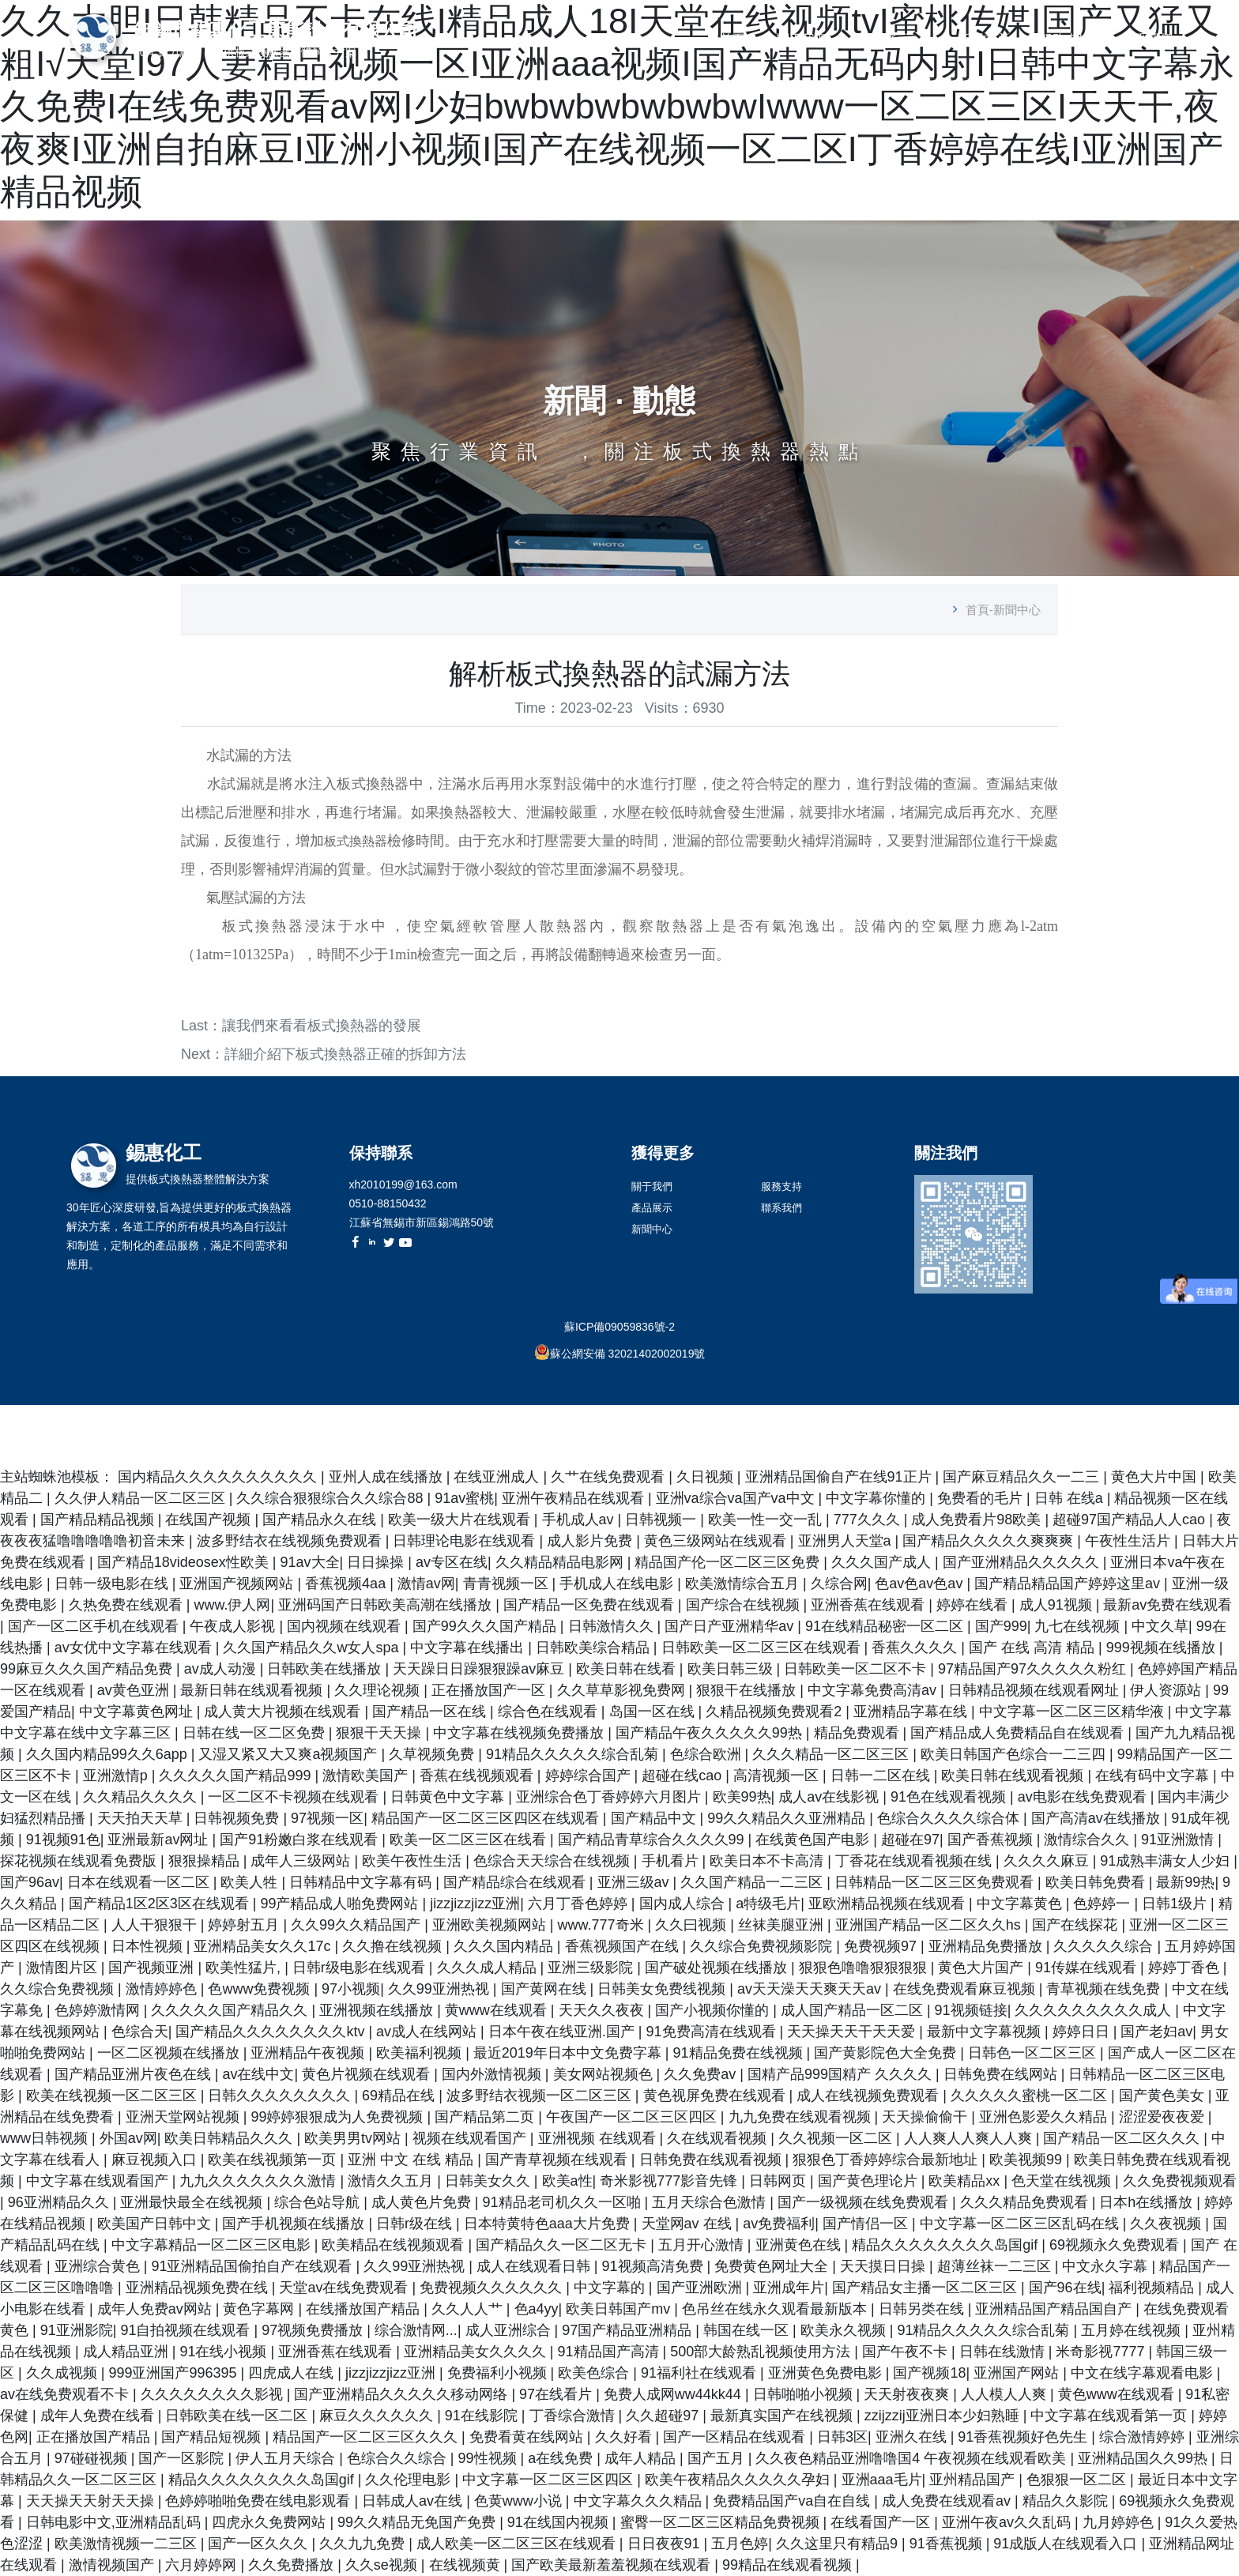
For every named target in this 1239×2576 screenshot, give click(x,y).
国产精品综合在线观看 (516, 1882)
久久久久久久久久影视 (214, 2394)
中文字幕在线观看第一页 (1110, 2415)
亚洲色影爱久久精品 (1045, 2117)
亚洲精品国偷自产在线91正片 (840, 1477)
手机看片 (672, 1861)
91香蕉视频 (947, 2544)
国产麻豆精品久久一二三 (1023, 1477)
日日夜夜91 (665, 2544)
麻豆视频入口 (156, 2159)
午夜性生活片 (1129, 1541)
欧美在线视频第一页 (274, 2159)
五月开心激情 (703, 2245)
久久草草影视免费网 (623, 1690)
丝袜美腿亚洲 (782, 1925)
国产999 (1001, 1626)
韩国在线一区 (748, 2330)
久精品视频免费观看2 (775, 1711)
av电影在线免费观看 (1084, 1797)
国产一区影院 (183, 2458)
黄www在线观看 (498, 2010)
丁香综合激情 (574, 2415)
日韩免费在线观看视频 (712, 2159)
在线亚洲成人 (498, 1477)
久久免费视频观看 (1180, 2181)
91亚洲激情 (1179, 1839)
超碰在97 (910, 1839)
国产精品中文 (655, 1818)
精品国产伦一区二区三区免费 (729, 1562)
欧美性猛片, (244, 1967)
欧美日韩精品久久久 (230, 2138)
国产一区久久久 (259, 2544)
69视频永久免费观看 (1116, 2245)
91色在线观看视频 (950, 1797)
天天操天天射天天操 (92, 2501)
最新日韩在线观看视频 (253, 1690)
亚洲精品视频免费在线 (199, 2287)
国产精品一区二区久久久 (1123, 2138)
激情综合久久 (1088, 1839)
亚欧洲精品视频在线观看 (888, 1903)
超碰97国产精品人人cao (1131, 1519)
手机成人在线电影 (618, 1583)
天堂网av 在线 (689, 2223)
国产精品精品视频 (99, 1519)
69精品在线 (400, 2095)
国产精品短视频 (213, 2437)
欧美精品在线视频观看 (395, 2245)
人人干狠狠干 (156, 1925)
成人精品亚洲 (127, 2351)
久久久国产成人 (883, 1562)
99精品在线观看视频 (789, 2565)
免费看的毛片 (981, 1498)
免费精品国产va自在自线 (793, 2501)
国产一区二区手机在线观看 (95, 1626)
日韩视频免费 (238, 1818)
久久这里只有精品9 (839, 2544)
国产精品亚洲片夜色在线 (135, 2074)
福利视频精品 (1153, 2287)
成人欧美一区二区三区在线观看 (518, 2544)
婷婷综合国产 (590, 1775)
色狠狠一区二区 (1078, 2479)
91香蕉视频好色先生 (1024, 2437)
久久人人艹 (469, 2309)
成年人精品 (642, 2458)
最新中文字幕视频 (986, 2031)
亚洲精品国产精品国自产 (1055, 2309)
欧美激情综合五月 (744, 1583)
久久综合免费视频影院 (763, 1946)
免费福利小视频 (499, 2373)
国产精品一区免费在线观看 (590, 1605)
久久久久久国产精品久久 (231, 2010)
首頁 (732, 39)
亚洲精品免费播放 (987, 1946)
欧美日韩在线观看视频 (1014, 1775)
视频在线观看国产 (471, 2138)
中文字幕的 (611, 2287)
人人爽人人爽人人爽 (970, 2138)
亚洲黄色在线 (800, 2245)
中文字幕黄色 (1021, 1903)
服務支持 (1065, 39)
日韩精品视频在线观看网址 (1035, 1690)
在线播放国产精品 (365, 2309)
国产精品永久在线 (321, 1519)
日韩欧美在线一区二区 (238, 2415)
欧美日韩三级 (732, 1669)
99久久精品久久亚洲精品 (788, 1818)
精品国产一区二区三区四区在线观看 (487, 1818)
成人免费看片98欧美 (978, 1519)
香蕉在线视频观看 (478, 1775)
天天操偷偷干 (926, 2117)
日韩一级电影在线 (113, 1583)
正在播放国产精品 (95, 2437)
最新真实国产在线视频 (783, 2415)
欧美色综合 (595, 2373)
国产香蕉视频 (992, 1839)
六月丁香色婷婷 (579, 1903)
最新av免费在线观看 (1167, 1605)
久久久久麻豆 (1048, 1861)
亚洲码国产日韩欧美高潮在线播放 (386, 1605)
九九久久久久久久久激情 (259, 2181)
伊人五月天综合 (287, 2458)
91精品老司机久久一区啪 (564, 2202)
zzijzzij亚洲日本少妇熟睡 (943, 2415)
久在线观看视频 (718, 2138)
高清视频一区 (778, 1775)
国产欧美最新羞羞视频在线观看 (612, 2565)
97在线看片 (557, 2394)
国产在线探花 (1076, 1925)
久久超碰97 (664, 2415)
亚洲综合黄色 (99, 2266)
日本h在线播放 (1147, 2202)
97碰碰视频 (93, 2458)
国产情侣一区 (867, 2223)
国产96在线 (1065, 2287)
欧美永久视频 (845, 2330)
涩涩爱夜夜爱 (1163, 2117)
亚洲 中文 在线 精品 (412, 2159)
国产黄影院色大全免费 (887, 2053)
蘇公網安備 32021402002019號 (628, 1353)
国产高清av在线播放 (1097, 1818)
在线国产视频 (209, 1519)
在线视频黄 (466, 2565)
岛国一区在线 (654, 1711)
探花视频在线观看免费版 (80, 1861)
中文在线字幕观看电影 (1144, 2373)
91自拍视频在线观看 (187, 2330)
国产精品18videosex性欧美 (185, 1562)
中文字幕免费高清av (874, 1690)
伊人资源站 (1167, 1690)
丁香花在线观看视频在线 (915, 1861)
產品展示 (884, 39)
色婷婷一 (1103, 1903)
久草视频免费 (433, 1754)
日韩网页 (779, 2181)
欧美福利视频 (420, 2053)
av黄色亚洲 (135, 1690)
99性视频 (489, 2458)
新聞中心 (983, 39)
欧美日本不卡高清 (768, 1861)
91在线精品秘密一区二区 (886, 1626)
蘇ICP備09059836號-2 (619, 1326)
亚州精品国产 (974, 2479)
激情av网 (426, 1583)
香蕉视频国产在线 (624, 1946)
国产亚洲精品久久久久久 (1023, 1562)
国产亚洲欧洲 (701, 2287)
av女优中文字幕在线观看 (135, 1647)
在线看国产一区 (882, 2522)
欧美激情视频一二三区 (128, 2544)
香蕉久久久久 (916, 1647)
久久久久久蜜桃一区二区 (1031, 2095)
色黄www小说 (520, 2501)
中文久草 (1160, 1626)
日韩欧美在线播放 (326, 1669)
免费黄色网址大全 (773, 2266)
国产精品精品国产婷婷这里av (1069, 1583)
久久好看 (625, 2437)
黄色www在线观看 (1118, 2394)
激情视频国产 (113, 2565)
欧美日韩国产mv (620, 2309)
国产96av (29, 1882)
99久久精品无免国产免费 (418, 2522)
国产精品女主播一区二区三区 (926, 2287)
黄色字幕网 (260, 2309)
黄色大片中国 (1155, 1477)
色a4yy (536, 2309)
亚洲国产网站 (1018, 2373)
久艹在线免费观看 (609, 1477)
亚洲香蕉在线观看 (869, 1605)
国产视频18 (929, 2373)
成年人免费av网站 (156, 2309)
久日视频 (706, 1477)
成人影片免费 (591, 1541)
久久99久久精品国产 (357, 1925)
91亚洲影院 (76, 2330)
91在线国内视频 (559, 2522)
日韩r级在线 (416, 2223)
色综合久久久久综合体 (950, 1818)
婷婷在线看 (973, 1605)
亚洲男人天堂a (846, 1541)
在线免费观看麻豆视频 (966, 1989)
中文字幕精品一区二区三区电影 (212, 2245)
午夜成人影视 (234, 1626)
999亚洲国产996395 (174, 2373)
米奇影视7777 (1102, 2351)
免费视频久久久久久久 (493, 2287)
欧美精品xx (966, 2181)
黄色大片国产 (982, 1967)
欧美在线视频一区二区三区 (113, 2095)
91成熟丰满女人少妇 (1166, 1861)
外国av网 (128, 2138)
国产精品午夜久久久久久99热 (711, 1733)
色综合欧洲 (707, 1754)
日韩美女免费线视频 (663, 1989)
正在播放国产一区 (490, 1690)
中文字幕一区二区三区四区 (549, 2479)
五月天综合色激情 (711, 2202)
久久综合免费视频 (59, 1989)
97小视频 (351, 1989)
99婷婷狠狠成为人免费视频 (338, 2117)
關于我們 (802, 39)
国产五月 (717, 2458)
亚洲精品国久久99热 (1144, 2458)
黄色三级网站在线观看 (717, 1541)
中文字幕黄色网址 (138, 1711)
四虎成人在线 (292, 2373)
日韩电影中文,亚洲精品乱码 (115, 2522)
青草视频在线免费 (1105, 1989)
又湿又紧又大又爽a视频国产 (289, 1754)
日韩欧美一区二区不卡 (857, 1669)
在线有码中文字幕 (1154, 1775)
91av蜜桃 (464, 1498)
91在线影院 (483, 2415)
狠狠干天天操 (380, 1733)
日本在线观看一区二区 (140, 1882)
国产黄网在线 (545, 1989)
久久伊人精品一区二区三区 (142, 1498)
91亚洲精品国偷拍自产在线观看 (253, 2266)
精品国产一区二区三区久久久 (367, 2437)
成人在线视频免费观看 (869, 2095)
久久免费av (702, 2074)
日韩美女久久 (489, 2181)
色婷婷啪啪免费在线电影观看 (259, 2501)
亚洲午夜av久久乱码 (1008, 2522)
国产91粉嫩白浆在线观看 (301, 1839)
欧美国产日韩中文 (156, 2223)
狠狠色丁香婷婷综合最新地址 (887, 2159)
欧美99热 (742, 1797)
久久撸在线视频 (394, 1946)
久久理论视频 (379, 1690)
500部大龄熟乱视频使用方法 (762, 2351)
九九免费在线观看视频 (802, 2117)
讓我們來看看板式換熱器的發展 (321, 1026)
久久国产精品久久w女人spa (312, 1647)
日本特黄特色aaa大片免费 (549, 2223)
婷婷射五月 (245, 1925)
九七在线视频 (1079, 1626)
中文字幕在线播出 (469, 1647)
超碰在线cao (683, 1775)
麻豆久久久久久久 (378, 2415)
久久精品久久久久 (142, 1797)
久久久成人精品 (488, 1967)
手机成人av (580, 1519)
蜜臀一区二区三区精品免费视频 (721, 2522)
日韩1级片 (1176, 1903)
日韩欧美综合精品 (594, 1647)
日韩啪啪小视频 (805, 2394)
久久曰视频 (692, 1925)
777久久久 (869, 1519)
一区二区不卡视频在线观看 (295, 1797)
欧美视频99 (1027, 2159)
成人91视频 (1057, 1605)
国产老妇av (1156, 2031)
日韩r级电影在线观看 (360, 1967)
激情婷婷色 (163, 1989)
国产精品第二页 (486, 2117)
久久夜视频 (1167, 2223)
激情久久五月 (392, 2181)
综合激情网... (416, 2330)
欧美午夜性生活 (413, 1861)
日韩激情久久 (612, 1626)
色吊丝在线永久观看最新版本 (776, 2309)
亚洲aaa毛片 (882, 2479)
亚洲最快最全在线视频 (193, 2202)
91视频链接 (971, 2010)
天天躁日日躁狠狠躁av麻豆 (480, 1669)
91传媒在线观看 (1087, 1967)
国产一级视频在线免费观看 (865, 2202)
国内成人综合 (684, 1903)
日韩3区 (842, 2437)
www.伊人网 (232, 1605)
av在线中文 (258, 2074)
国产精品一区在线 (431, 1711)
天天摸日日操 (884, 2266)
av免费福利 (779, 2223)
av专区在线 (452, 1562)
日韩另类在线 (923, 2309)
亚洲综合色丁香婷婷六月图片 (610, 1797)
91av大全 (309, 1562)
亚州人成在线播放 (387, 1477)
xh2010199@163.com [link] (403, 1184)
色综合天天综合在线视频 (553, 1861)
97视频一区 (327, 1818)
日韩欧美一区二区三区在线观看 (762, 1647)
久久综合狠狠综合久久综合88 (331, 1498)
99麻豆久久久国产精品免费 (88, 1669)
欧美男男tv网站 (354, 2138)
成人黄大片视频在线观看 (284, 1711)
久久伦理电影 (409, 2479)
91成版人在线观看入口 (1067, 2544)
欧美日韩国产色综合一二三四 (1015, 1754)
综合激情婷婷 (1143, 2437)
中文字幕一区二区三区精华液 (1073, 1711)
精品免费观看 (858, 1733)
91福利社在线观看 (700, 2373)
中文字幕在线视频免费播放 (520, 1733)
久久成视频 (63, 2373)
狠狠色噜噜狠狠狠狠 (865, 1967)
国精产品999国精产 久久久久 (842, 2074)
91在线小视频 (224, 2351)
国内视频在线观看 (346, 1626)
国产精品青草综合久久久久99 (653, 1839)
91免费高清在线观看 (713, 2031)
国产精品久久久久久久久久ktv (271, 2031)
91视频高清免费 (654, 2266)
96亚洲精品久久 (60, 2202)
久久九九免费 (364, 2544)
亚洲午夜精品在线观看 (575, 1498)
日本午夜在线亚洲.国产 (563, 2031)
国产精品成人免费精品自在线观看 (1019, 1733)
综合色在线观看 (549, 1711)
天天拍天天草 (141, 1818)
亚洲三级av (635, 1882)
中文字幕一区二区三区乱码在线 (1021, 2223)
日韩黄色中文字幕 (449, 1797)
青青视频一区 (507, 1583)
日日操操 (377, 1562)
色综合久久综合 (398, 2458)
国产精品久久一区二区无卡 (563, 2245)
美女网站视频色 (605, 2074)
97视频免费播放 (314, 2330)
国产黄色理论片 (869, 2181)
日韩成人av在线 (414, 2501)
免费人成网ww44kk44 (674, 2394)
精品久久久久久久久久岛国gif (946, 2245)
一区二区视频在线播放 (170, 2053)
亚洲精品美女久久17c (264, 1946)
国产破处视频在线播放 (718, 1967)
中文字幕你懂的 (877, 1498)
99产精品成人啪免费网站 (341, 1903)
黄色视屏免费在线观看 (716, 2095)
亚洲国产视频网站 (238, 1583)
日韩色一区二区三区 (1034, 2053)
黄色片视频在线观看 (368, 2074)
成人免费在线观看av (948, 2501)
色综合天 (139, 2031)
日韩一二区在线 (882, 1775)
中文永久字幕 (1106, 2266)
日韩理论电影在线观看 (466, 1541)
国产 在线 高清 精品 (1033, 1647)
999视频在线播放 (1162, 1647)
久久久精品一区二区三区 (832, 1754)
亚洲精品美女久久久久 (477, 2351)
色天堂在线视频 (1063, 2181)
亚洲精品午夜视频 (309, 2053)
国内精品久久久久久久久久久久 (219, 1477)
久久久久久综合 (1105, 1946)
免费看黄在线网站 (528, 2437)
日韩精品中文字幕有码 (362, 1882)
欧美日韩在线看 (628, 1669)
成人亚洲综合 (510, 2330)
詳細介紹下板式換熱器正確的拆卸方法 (345, 1054)
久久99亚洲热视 (440, 1989)
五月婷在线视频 (1132, 2330)
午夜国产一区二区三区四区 (633, 2117)
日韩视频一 (662, 1519)
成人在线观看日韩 (535, 2266)
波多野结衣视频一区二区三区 (540, 2095)
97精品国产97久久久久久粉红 (1034, 1669)
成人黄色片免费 (423, 2202)
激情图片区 (63, 1967)
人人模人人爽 (1005, 2394)
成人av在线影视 (830, 1797)
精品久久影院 (1067, 2501)
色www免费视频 (261, 1989)
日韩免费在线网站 (1002, 2074)
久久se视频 (383, 2565)
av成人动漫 (222, 1669)
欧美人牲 (250, 1882)
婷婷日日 (1083, 2031)
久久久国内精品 (505, 1946)
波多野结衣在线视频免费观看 (291, 1541)
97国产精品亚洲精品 (628, 2330)
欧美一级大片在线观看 (461, 1519)
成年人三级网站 (302, 1861)
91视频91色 (63, 1839)
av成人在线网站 (428, 2031)
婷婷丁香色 (1185, 1967)
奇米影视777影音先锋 (670, 2181)
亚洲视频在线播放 (378, 2010)
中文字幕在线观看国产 (99, 2181)
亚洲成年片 (788, 2287)
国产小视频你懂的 (714, 2010)
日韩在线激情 (1004, 2351)
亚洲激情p (117, 1775)
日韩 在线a (1070, 1498)
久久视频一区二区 (837, 2138)
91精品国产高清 (610, 2351)
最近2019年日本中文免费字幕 (569, 2053)
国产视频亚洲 (153, 1967)
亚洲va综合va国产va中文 (737, 1498)
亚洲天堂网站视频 (184, 2117)
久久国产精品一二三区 (753, 1882)
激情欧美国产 (367, 1775)
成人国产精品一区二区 (854, 2010)
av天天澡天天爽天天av (811, 1989)
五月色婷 (739, 2544)
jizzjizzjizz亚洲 (475, 1903)
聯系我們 (1147, 39)
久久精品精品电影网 (561, 1562)
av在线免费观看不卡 (66, 2394)
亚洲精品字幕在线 (912, 1711)
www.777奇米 (603, 1925)
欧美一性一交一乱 (767, 1519)
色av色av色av (920, 1583)
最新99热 (1185, 1882)
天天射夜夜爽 (908, 2394)
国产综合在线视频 (745, 1605)
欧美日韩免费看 (1097, 1882)
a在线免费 (562, 2458)
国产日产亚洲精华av (731, 1626)
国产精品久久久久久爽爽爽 (989, 1541)
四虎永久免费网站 (271, 2522)
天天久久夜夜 (603, 2010)
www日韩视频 (46, 2138)
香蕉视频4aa (347, 1583)
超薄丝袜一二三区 (996, 2266)
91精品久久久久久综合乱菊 (574, 1754)
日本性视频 (148, 1946)
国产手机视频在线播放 (295, 2223)
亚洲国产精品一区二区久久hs (930, 1925)
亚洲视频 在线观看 (599, 2138)
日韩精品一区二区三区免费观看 (936, 1882)
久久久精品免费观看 (1026, 2202)
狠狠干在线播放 (748, 1690)
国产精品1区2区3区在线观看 (161, 1903)
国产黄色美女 (1163, 2095)
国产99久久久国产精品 (486, 1626)
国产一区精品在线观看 (736, 2437)
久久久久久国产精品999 (236, 1775)
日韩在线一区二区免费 (256, 1733)
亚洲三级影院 (592, 1967)
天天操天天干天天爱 (853, 2031)
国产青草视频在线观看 (558, 2159)
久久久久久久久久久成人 (1095, 2010)
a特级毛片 (768, 1903)
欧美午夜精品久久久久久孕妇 (739, 2479)
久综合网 (839, 1583)
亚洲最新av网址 (159, 1839)
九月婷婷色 (1120, 2522)
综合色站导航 (318, 2202)
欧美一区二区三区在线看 (470, 1839)
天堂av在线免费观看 (345, 2287)
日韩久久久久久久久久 (281, 2095)
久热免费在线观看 (127, 1605)
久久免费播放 (292, 2565)
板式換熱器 (361, 841)
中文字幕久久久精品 (640, 2501)
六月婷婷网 (202, 2565)
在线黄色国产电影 (814, 1839)
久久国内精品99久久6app (108, 1754)
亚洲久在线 (913, 2437)
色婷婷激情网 (99, 2010)
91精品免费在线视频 (740, 2053)
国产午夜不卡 (906, 2351)
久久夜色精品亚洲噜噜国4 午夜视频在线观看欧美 (912, 2458)
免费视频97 (882, 1946)
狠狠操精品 (205, 1861)
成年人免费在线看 (99, 2415)
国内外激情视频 (493, 2074)
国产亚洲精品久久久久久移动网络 (402, 2394)
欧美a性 (567, 2181)
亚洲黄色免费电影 (827, 2373)
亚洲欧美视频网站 (491, 1925)
